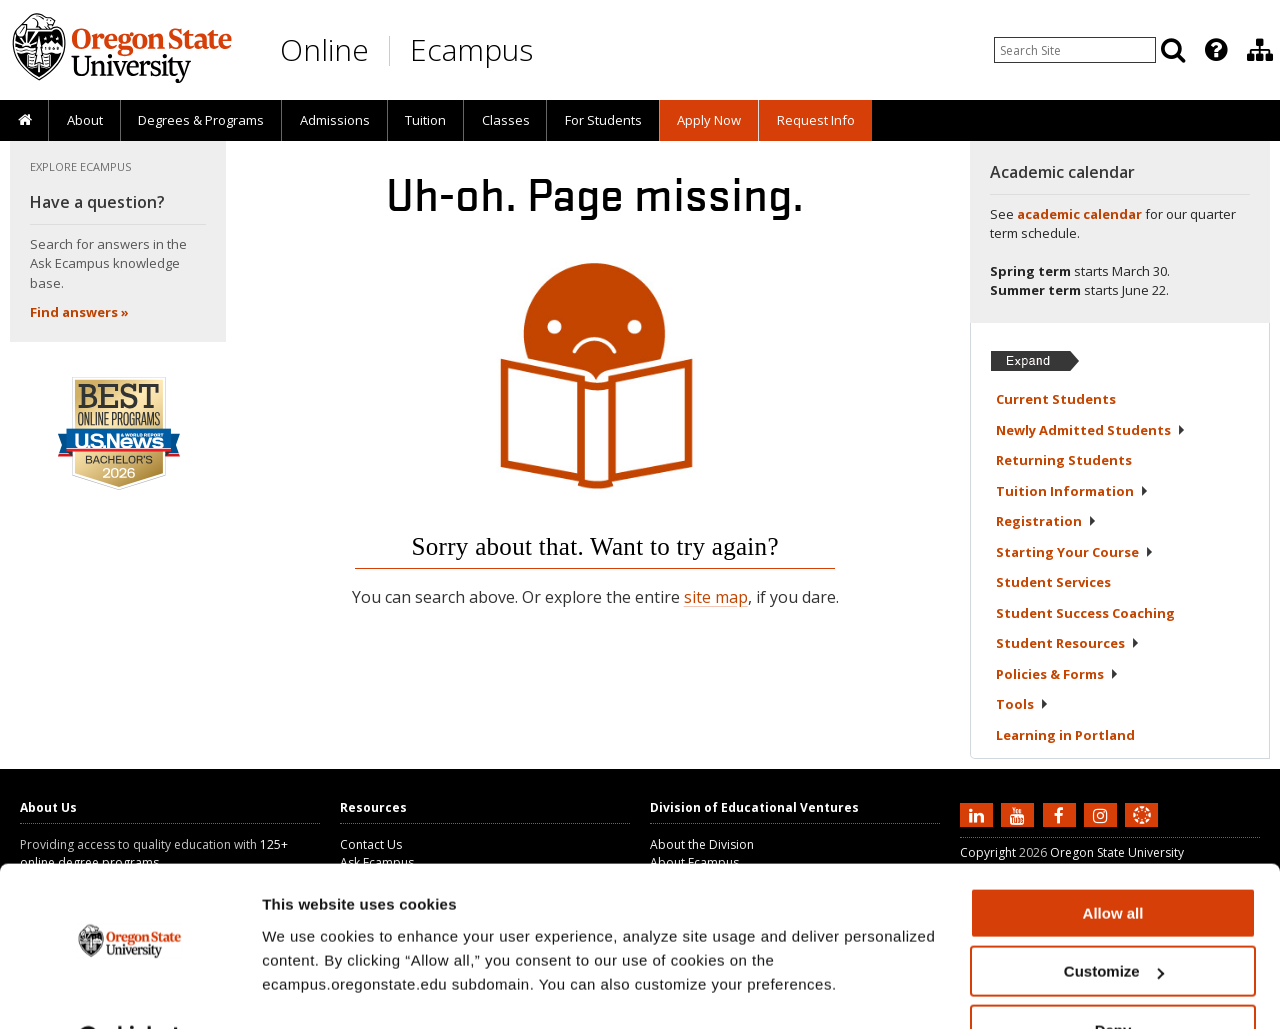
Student (1053, 582)
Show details (308, 988)
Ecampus (471, 49)
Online (324, 49)
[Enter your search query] (1075, 50)
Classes (506, 120)
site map (716, 597)
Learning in (1065, 735)
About (85, 120)
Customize (1114, 921)
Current (1056, 399)
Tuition (425, 120)
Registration (1046, 521)
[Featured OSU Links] (1216, 50)
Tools (1022, 704)
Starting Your (1075, 552)
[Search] (1173, 50)
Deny (1113, 979)
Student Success (1085, 613)
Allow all (1113, 862)
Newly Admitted (1091, 430)
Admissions (335, 120)
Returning (1064, 460)
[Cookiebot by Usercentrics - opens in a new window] (129, 990)
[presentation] (1214, 50)
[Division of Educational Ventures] (1260, 50)
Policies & (1057, 674)
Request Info (816, 120)
